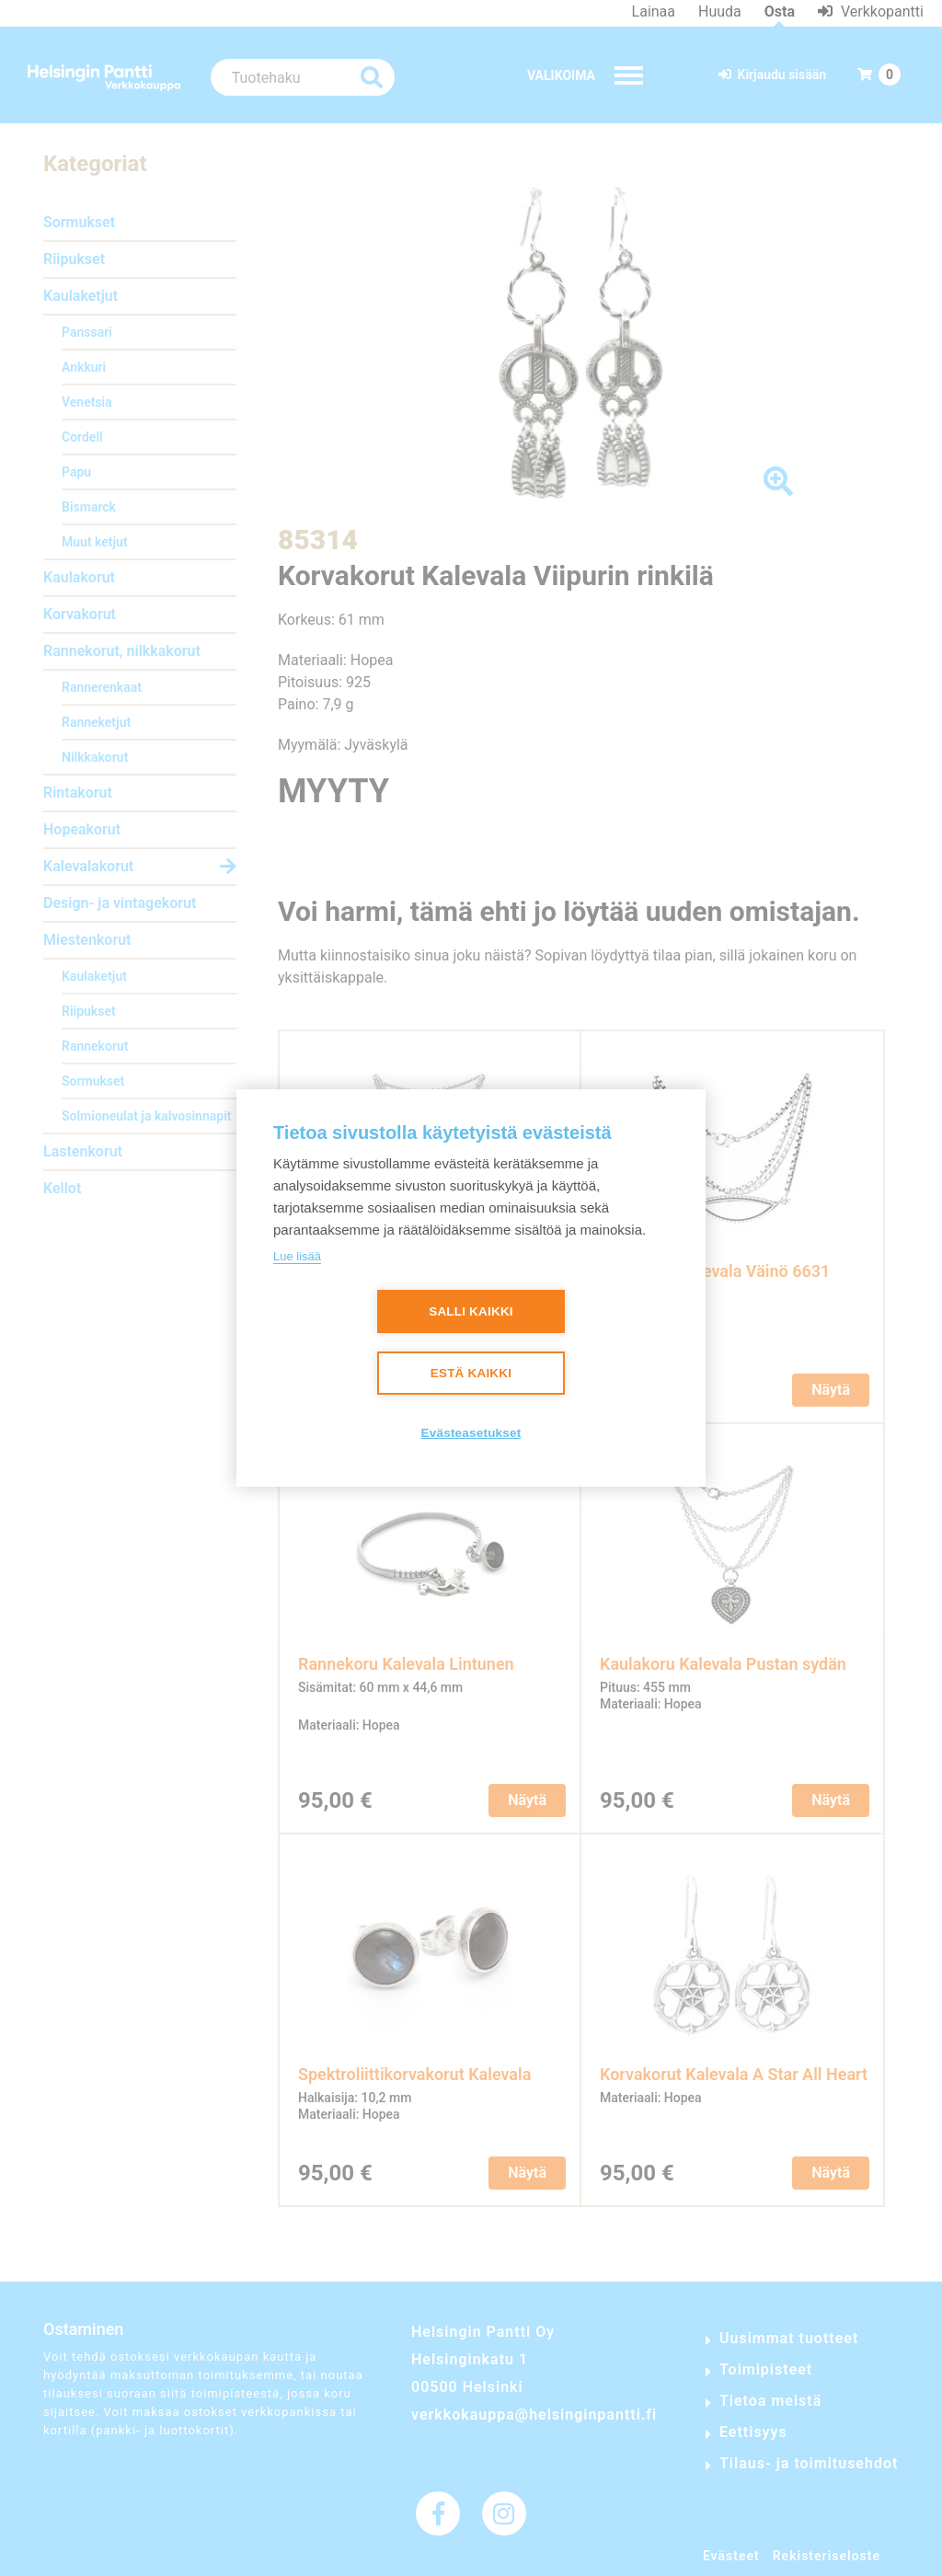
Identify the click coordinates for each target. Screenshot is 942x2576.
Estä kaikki (471, 1373)
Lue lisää (297, 1256)
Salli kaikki (471, 1311)
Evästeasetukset (471, 1433)
